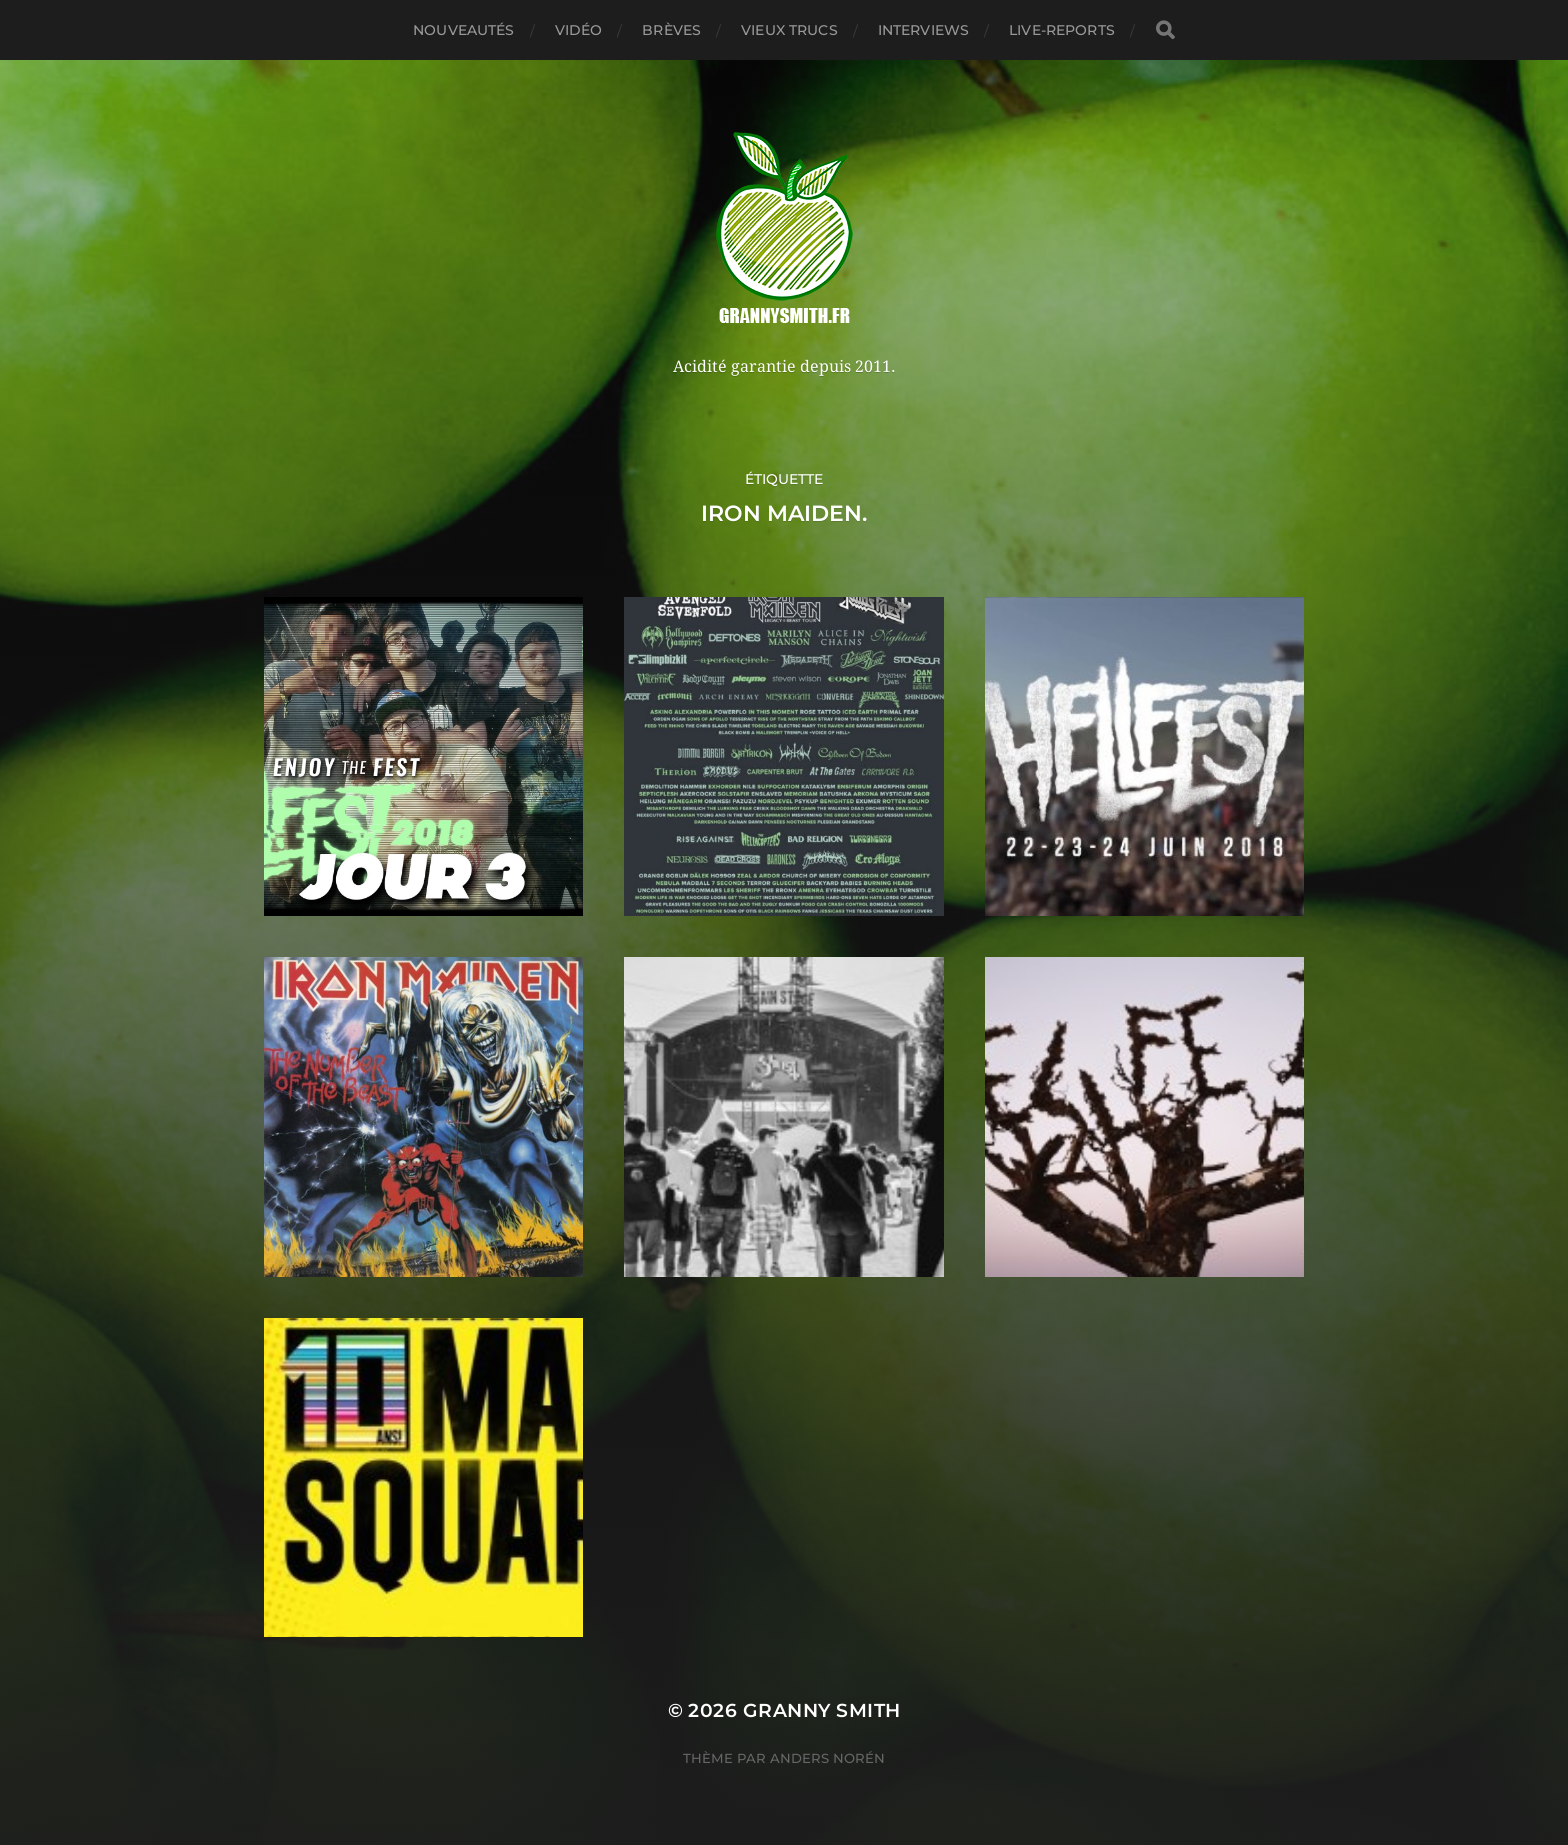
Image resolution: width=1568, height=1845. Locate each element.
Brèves (671, 30)
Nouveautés (463, 30)
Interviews (923, 30)
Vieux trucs (789, 30)
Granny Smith (822, 1710)
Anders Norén (827, 1758)
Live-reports (1062, 30)
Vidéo (579, 30)
